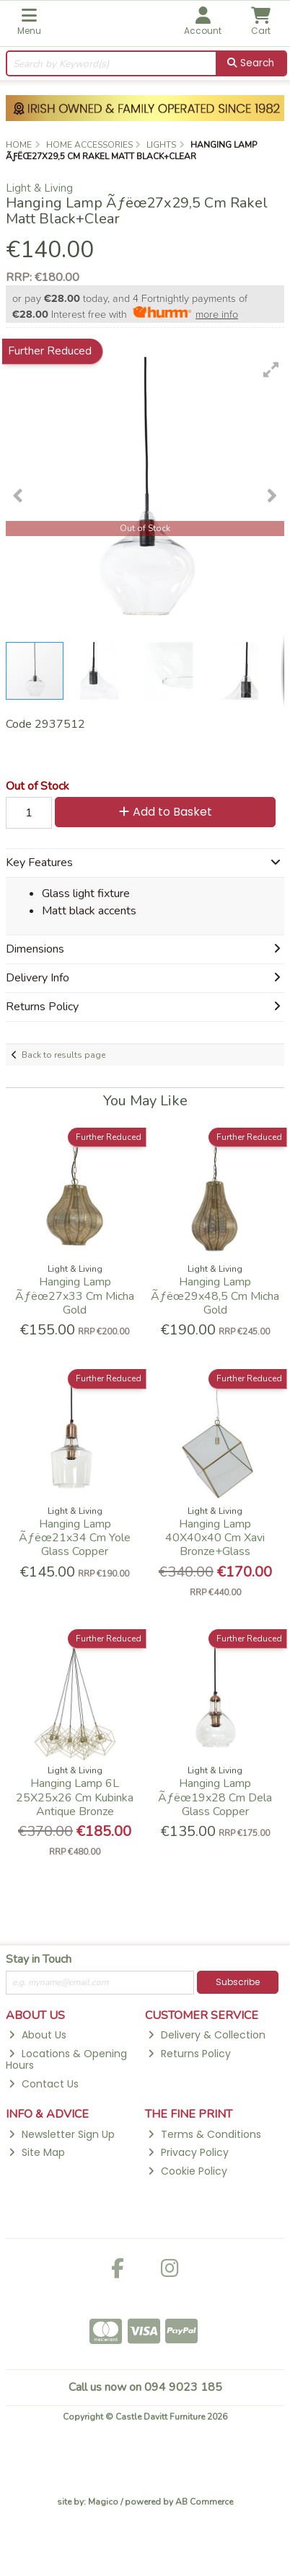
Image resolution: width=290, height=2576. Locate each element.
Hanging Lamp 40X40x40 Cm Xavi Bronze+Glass (215, 1537)
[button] (271, 369)
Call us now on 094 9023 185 (145, 2387)
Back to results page (63, 1055)
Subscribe (238, 1982)
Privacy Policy (188, 2152)
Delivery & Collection (206, 2035)
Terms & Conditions (204, 2134)
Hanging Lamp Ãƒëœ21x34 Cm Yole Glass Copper (75, 1537)
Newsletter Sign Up (61, 2134)
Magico (103, 2502)
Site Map (36, 2152)
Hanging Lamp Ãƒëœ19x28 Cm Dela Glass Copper (215, 1797)
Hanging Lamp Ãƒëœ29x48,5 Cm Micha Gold (215, 1295)
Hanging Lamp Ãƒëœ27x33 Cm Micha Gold (74, 1295)
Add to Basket (165, 811)
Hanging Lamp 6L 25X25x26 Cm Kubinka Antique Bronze (74, 1797)
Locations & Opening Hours (66, 2059)
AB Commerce (204, 2502)
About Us (37, 2035)
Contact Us (43, 2084)
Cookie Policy (187, 2171)
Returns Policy (189, 2053)
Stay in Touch (38, 1960)
